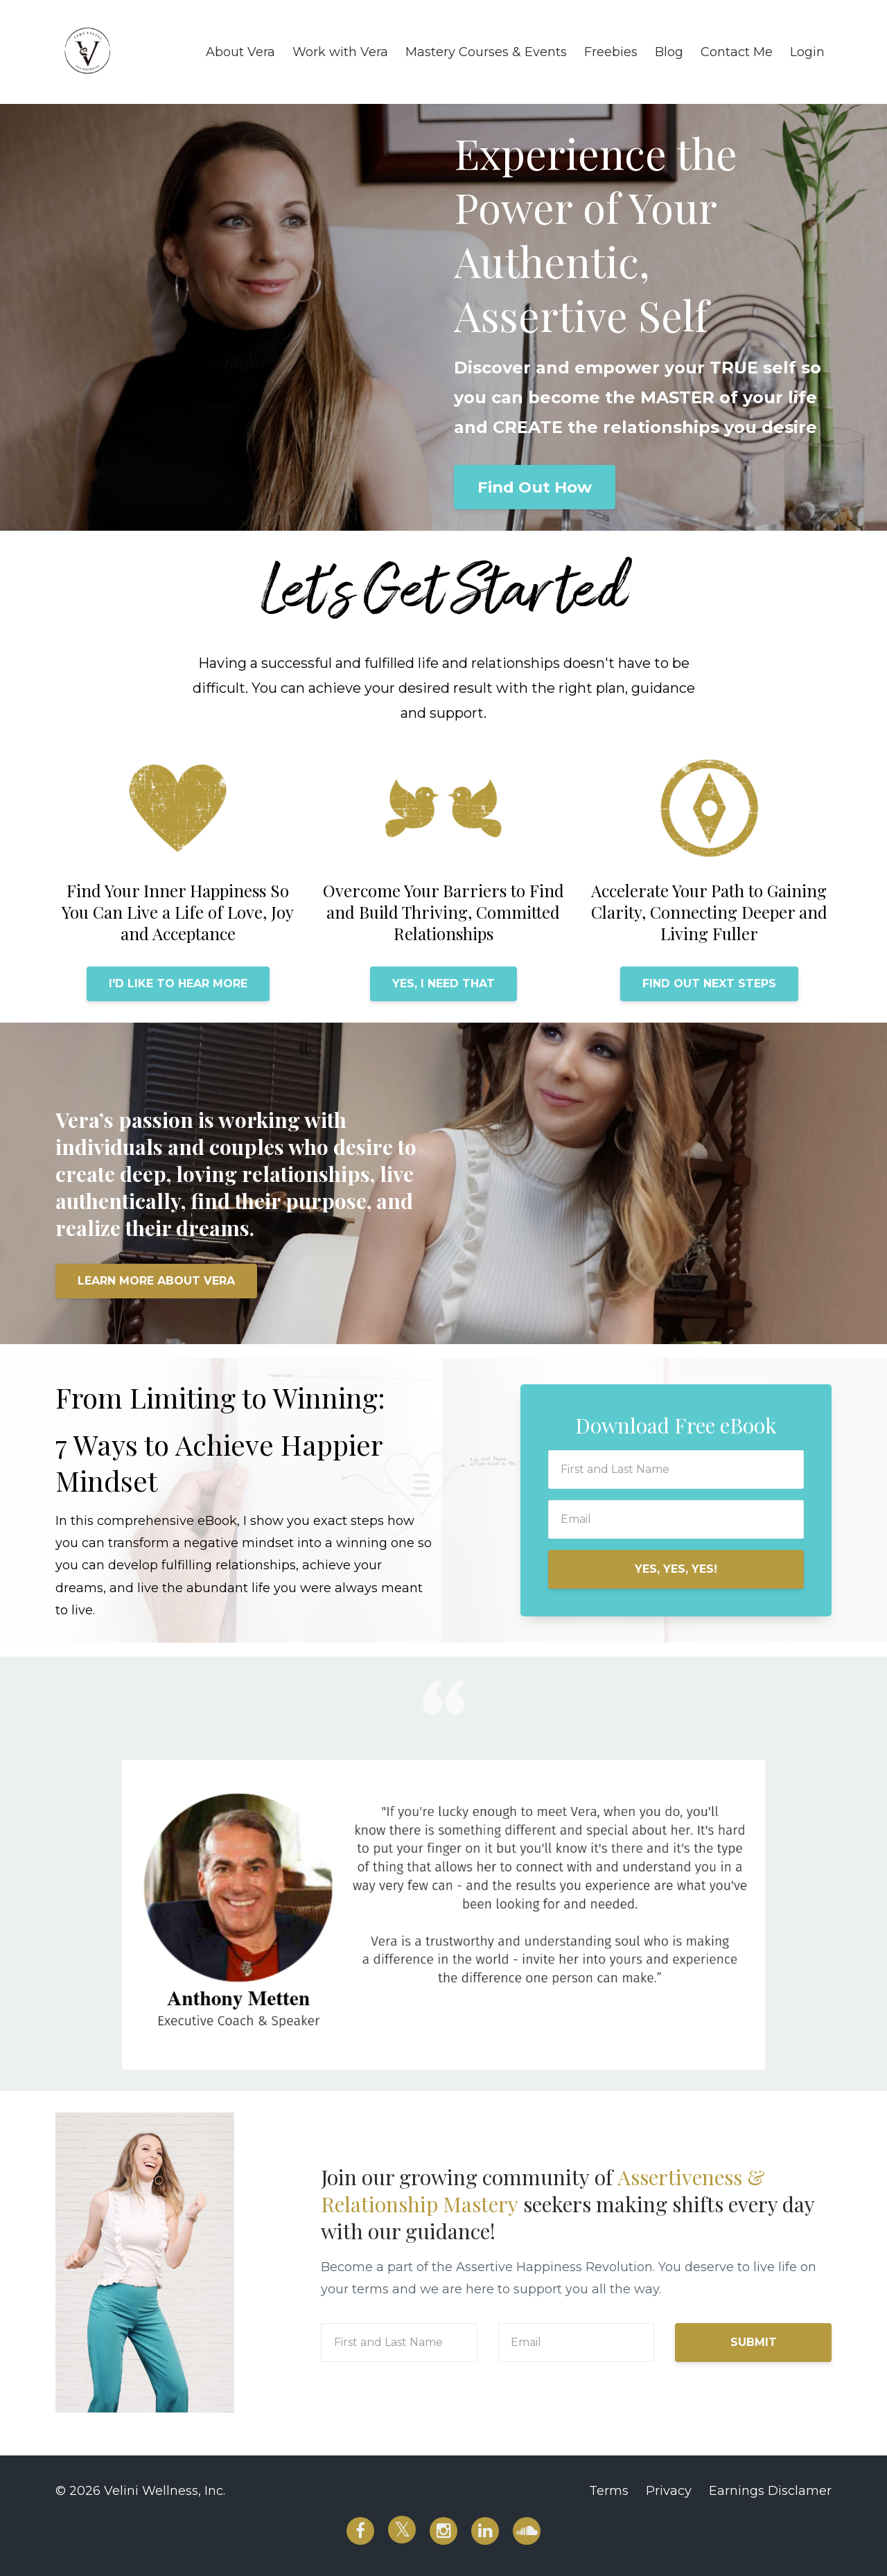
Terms (609, 2490)
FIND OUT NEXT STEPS (709, 983)
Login (807, 52)
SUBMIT (753, 2342)
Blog (669, 52)
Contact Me (737, 52)
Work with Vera (340, 52)
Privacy (669, 2490)
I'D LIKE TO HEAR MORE (178, 983)
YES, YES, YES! (676, 1569)
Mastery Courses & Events (486, 52)
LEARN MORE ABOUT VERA (156, 1280)
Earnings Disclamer (770, 2490)
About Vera (240, 52)
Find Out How (534, 487)
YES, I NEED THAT (443, 983)
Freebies (611, 52)
